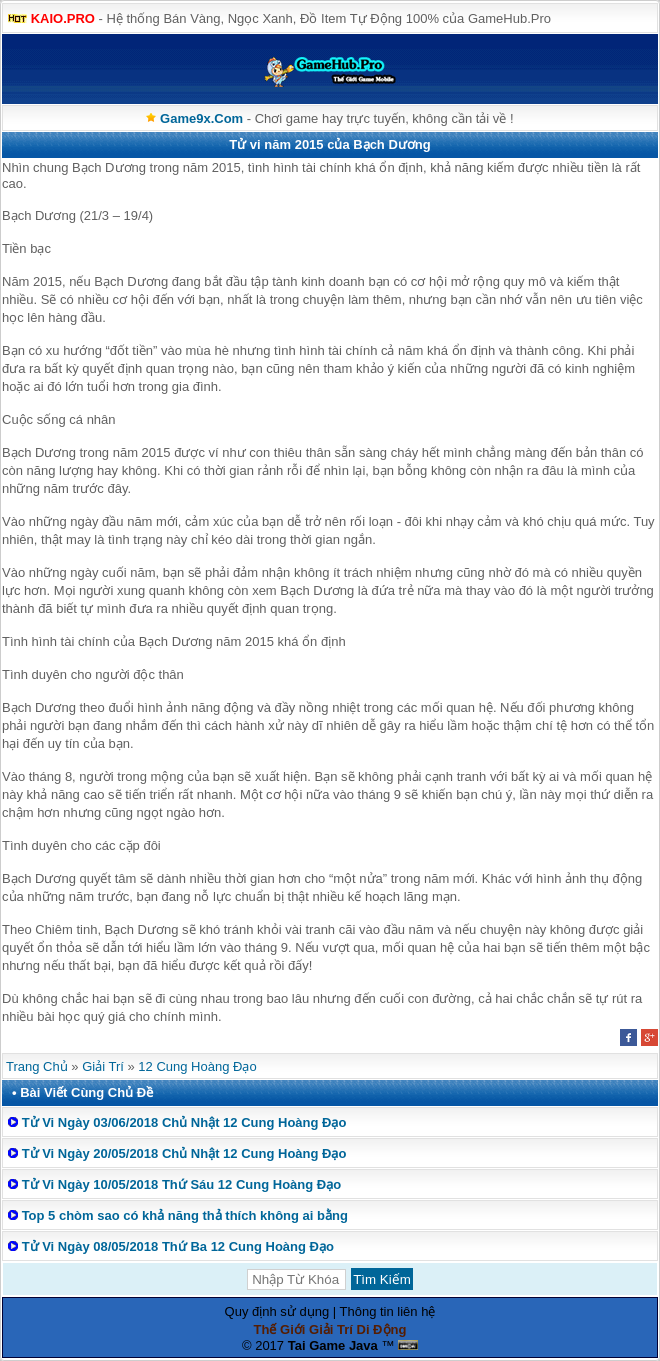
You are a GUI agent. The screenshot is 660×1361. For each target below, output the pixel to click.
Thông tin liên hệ (388, 1311)
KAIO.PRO (63, 18)
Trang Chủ (37, 1066)
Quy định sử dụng (277, 1311)
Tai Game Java (333, 1345)
